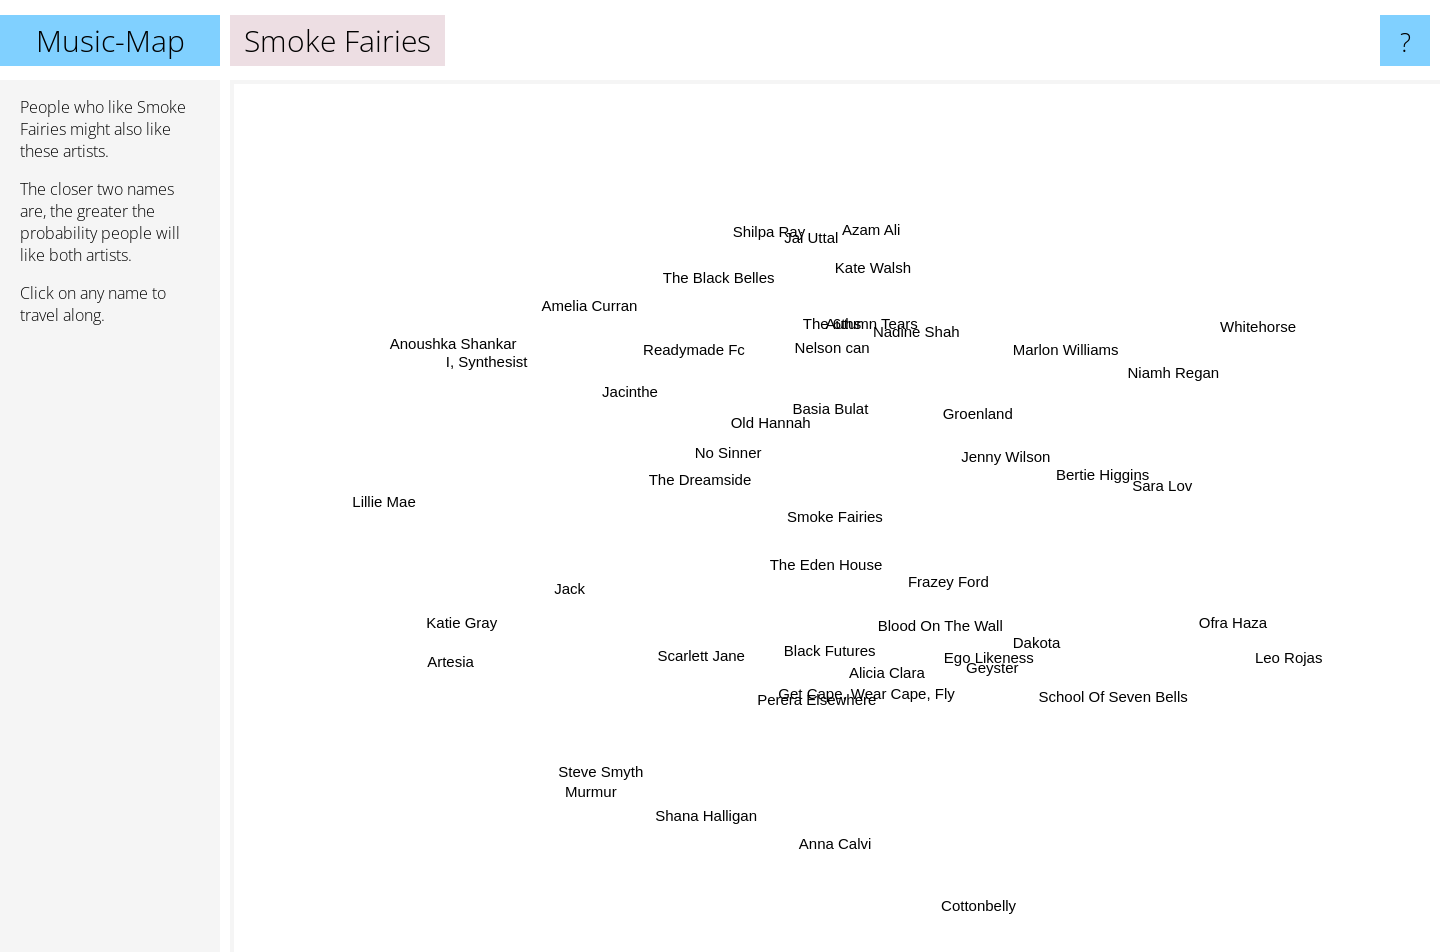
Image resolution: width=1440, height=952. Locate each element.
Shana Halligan (711, 807)
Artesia (450, 666)
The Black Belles (726, 291)
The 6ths (832, 334)
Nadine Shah (912, 340)
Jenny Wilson (1002, 457)
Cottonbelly (969, 897)
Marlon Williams (1055, 357)
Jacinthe (643, 398)
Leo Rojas (1280, 652)
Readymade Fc (699, 356)
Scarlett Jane (705, 655)
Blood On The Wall (934, 623)
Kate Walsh (872, 273)
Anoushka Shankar (451, 344)
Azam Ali (873, 215)
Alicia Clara (881, 667)
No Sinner (731, 456)
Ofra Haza (1208, 616)
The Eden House (824, 564)
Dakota (1031, 636)
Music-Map (110, 40)
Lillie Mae (392, 502)
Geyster (984, 661)
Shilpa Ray (772, 244)
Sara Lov (1150, 488)
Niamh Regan (1154, 377)
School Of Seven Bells (1098, 689)
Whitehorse (1248, 328)
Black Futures (833, 646)
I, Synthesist (502, 367)
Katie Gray (472, 624)
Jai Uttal (817, 253)
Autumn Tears (879, 320)
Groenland (978, 412)
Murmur (602, 777)
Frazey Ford (946, 582)
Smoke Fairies (835, 516)
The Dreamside (709, 475)
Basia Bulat (837, 406)
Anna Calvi (836, 825)
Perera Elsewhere (817, 693)
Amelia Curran (604, 319)
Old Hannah (775, 428)
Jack (584, 583)
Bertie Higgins (1087, 475)
